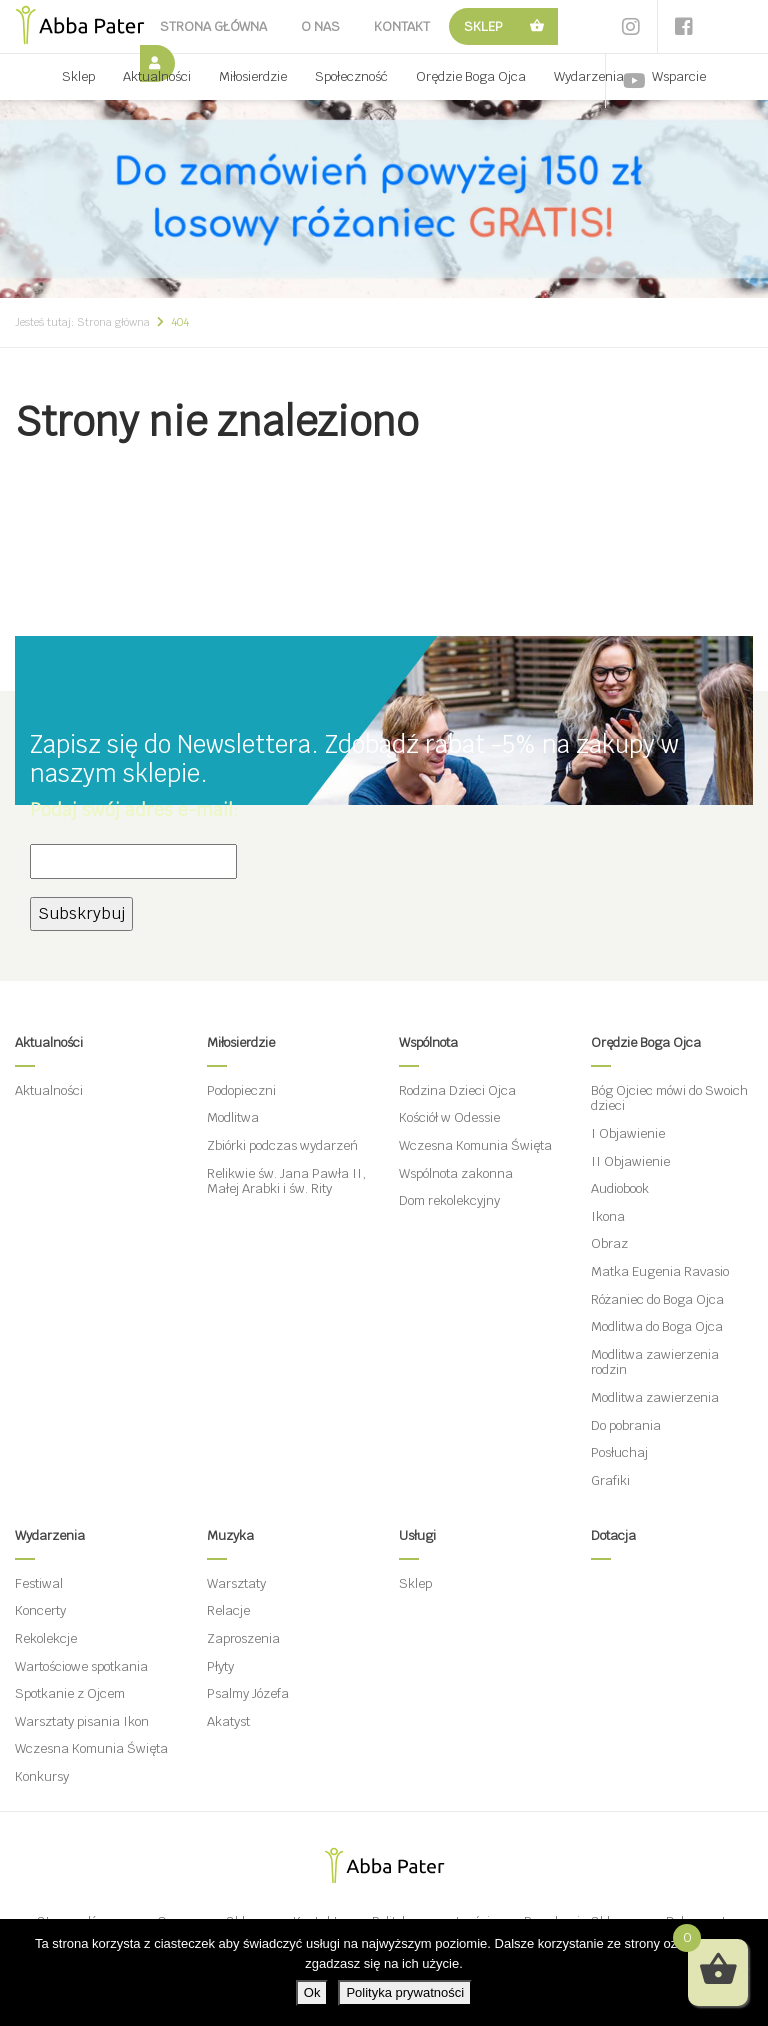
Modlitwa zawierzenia (655, 1397)
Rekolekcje (46, 1638)
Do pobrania (626, 1425)
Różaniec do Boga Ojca (657, 1299)
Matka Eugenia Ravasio (660, 1271)
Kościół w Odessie (449, 1117)
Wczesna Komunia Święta (475, 1145)
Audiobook (620, 1188)
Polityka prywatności (405, 1992)
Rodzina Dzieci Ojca (457, 1090)
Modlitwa (233, 1117)
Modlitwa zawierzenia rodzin (655, 1362)
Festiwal (39, 1583)
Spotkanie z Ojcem (70, 1693)
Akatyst (228, 1721)
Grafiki (610, 1480)
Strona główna (213, 26)
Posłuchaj (619, 1452)
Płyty (220, 1666)
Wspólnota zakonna (456, 1173)
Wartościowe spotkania (81, 1666)
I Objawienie (628, 1133)
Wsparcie (679, 76)
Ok (312, 1992)
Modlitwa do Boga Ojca (657, 1326)
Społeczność (351, 76)
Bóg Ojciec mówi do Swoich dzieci (669, 1098)
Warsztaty (236, 1583)
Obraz (609, 1243)
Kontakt (402, 26)
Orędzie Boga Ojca (471, 76)
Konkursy (42, 1776)
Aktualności (157, 76)
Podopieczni (241, 1090)
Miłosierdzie (253, 76)
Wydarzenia (589, 76)
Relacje (228, 1610)
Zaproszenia (243, 1638)
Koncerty (40, 1610)
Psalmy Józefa (248, 1693)
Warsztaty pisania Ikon (82, 1721)
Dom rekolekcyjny (449, 1200)
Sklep (483, 26)
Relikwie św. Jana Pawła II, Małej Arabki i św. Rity (286, 1181)
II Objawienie (630, 1161)
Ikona (608, 1216)
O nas (320, 26)
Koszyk (538, 26)
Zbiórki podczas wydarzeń (282, 1145)
